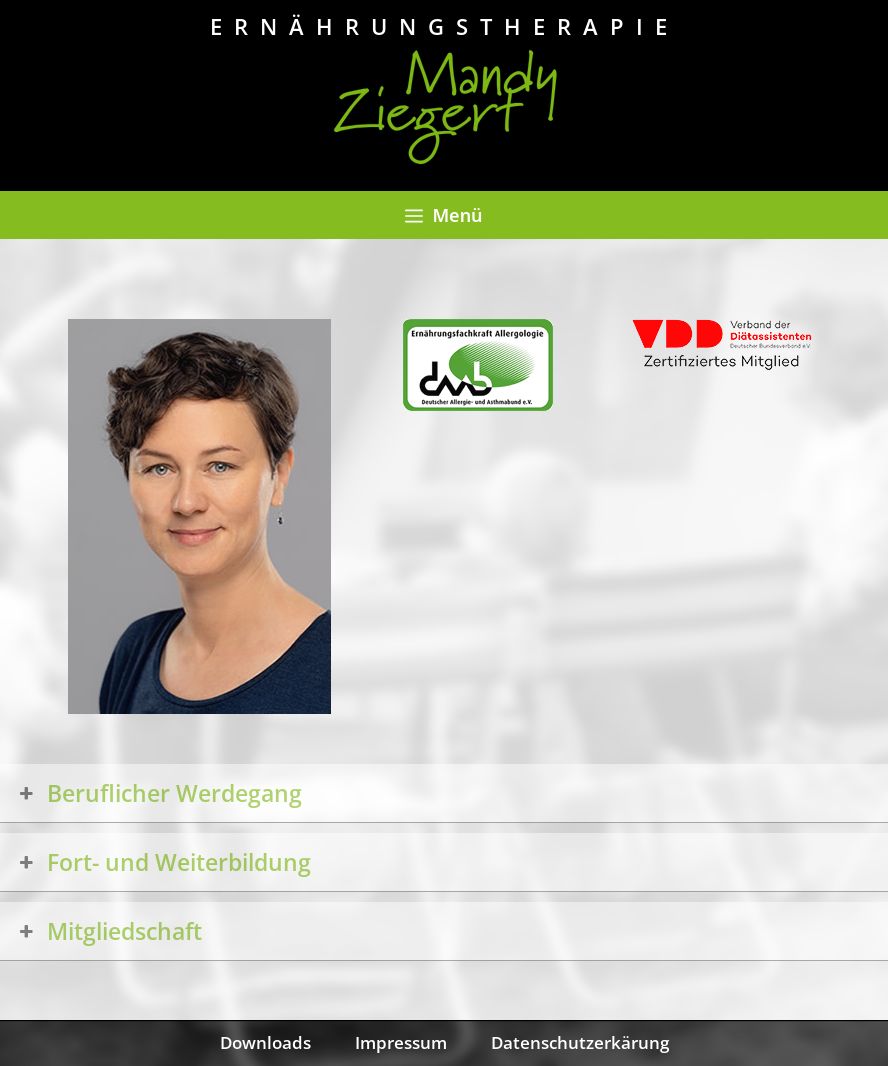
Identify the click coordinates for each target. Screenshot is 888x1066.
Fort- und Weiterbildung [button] (163, 862)
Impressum (401, 1042)
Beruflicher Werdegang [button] (158, 793)
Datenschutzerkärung (580, 1042)
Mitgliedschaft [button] (108, 931)
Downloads (265, 1042)
